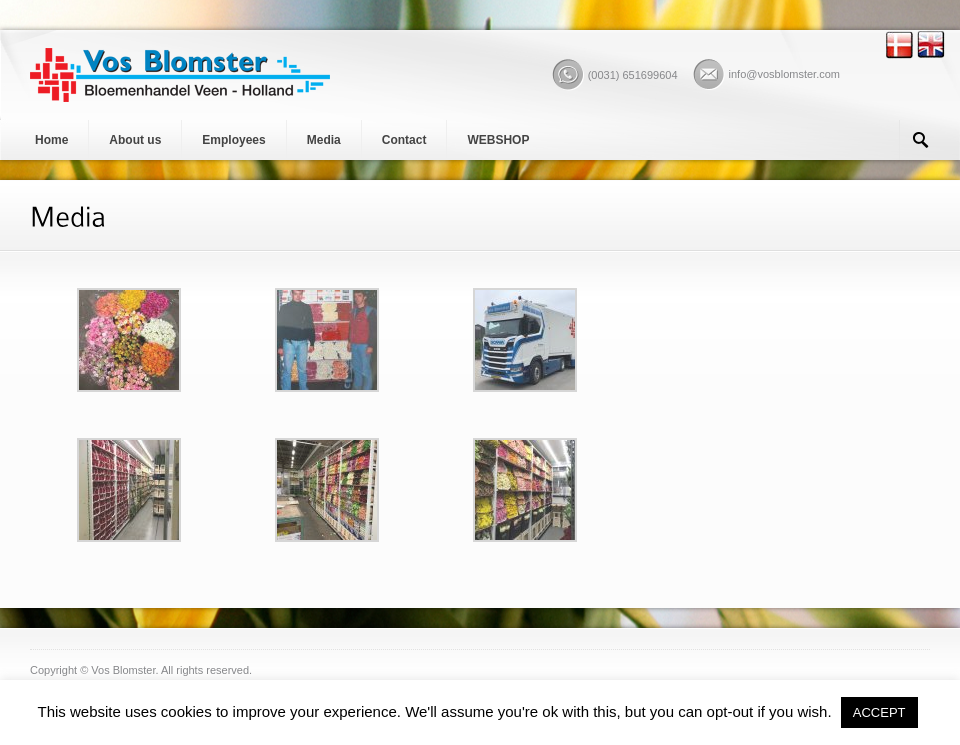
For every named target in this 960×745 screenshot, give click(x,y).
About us (135, 140)
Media (324, 140)
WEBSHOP (498, 140)
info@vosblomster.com (784, 74)
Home (51, 140)
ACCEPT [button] (879, 712)
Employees (233, 140)
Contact (404, 140)
